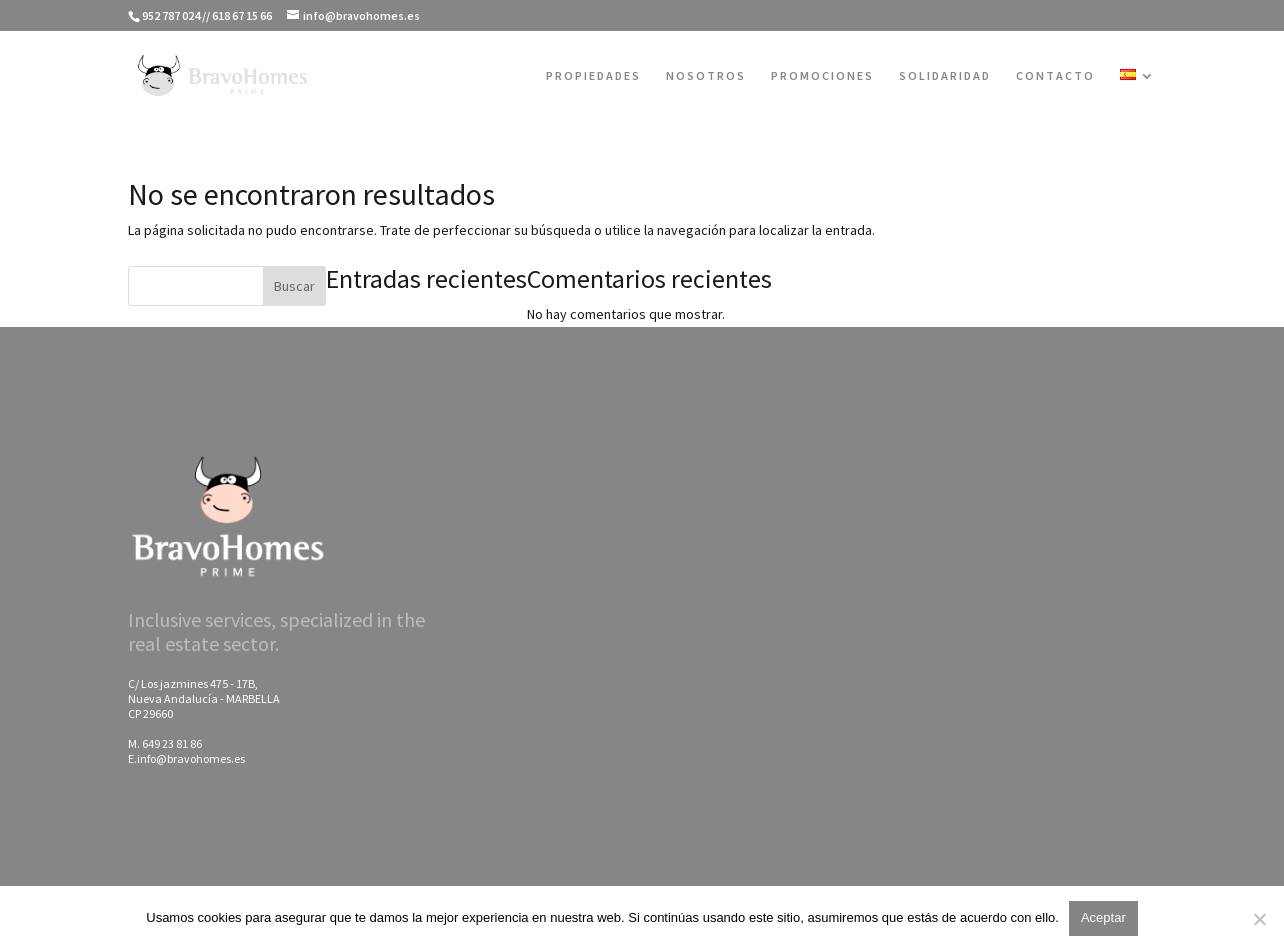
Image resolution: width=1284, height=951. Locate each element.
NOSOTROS (706, 76)
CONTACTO (1055, 76)
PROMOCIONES (822, 76)
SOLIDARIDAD (945, 76)
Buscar (294, 286)
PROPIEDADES (593, 76)
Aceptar (1103, 917)
